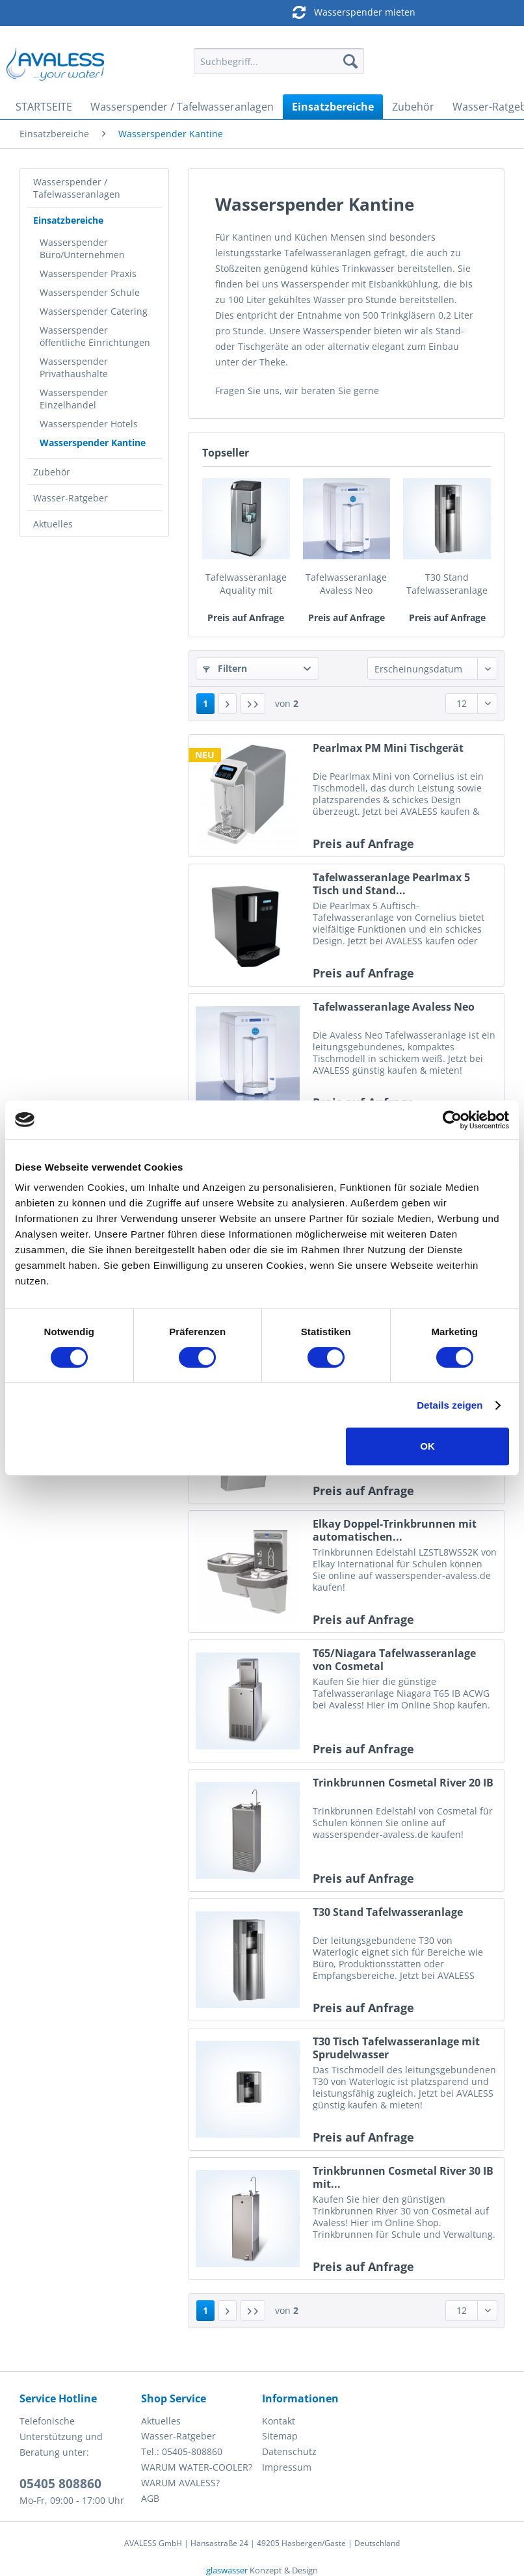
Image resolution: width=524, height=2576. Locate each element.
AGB (150, 2498)
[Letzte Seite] (253, 703)
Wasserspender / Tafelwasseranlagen (76, 188)
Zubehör (51, 472)
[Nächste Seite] (227, 703)
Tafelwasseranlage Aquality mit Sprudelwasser (246, 584)
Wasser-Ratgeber (70, 498)
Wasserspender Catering (94, 311)
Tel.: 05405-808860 (181, 2451)
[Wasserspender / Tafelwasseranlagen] (182, 106)
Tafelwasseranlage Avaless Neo (346, 583)
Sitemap (280, 2436)
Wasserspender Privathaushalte (74, 367)
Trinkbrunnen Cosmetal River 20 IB (403, 1783)
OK (427, 1446)
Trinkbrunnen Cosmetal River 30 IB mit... (403, 2177)
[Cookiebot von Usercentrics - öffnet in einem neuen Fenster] (452, 1120)
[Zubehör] (413, 106)
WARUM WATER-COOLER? (196, 2467)
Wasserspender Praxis (88, 273)
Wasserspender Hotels (89, 424)
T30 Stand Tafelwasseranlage (447, 583)
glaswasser (227, 2570)
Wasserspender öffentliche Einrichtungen (95, 336)
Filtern (225, 668)
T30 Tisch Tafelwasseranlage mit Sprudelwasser (396, 2048)
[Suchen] (350, 61)
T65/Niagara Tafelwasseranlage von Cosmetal (394, 1660)
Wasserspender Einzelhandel (74, 398)
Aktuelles (53, 524)
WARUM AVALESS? (180, 2482)
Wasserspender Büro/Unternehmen (82, 248)
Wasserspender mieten (258, 12)
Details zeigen (449, 1405)
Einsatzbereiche (68, 220)
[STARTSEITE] (44, 106)
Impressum (286, 2467)
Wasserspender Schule (90, 292)
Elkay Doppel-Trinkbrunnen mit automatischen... (395, 1530)
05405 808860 (60, 2483)
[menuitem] (279, 67)
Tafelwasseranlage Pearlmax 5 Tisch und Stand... (391, 884)
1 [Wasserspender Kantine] (205, 703)
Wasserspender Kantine (93, 442)
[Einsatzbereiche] (333, 106)
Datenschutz (289, 2451)
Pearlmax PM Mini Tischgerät (388, 748)
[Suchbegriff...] (279, 61)
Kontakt (278, 2421)
